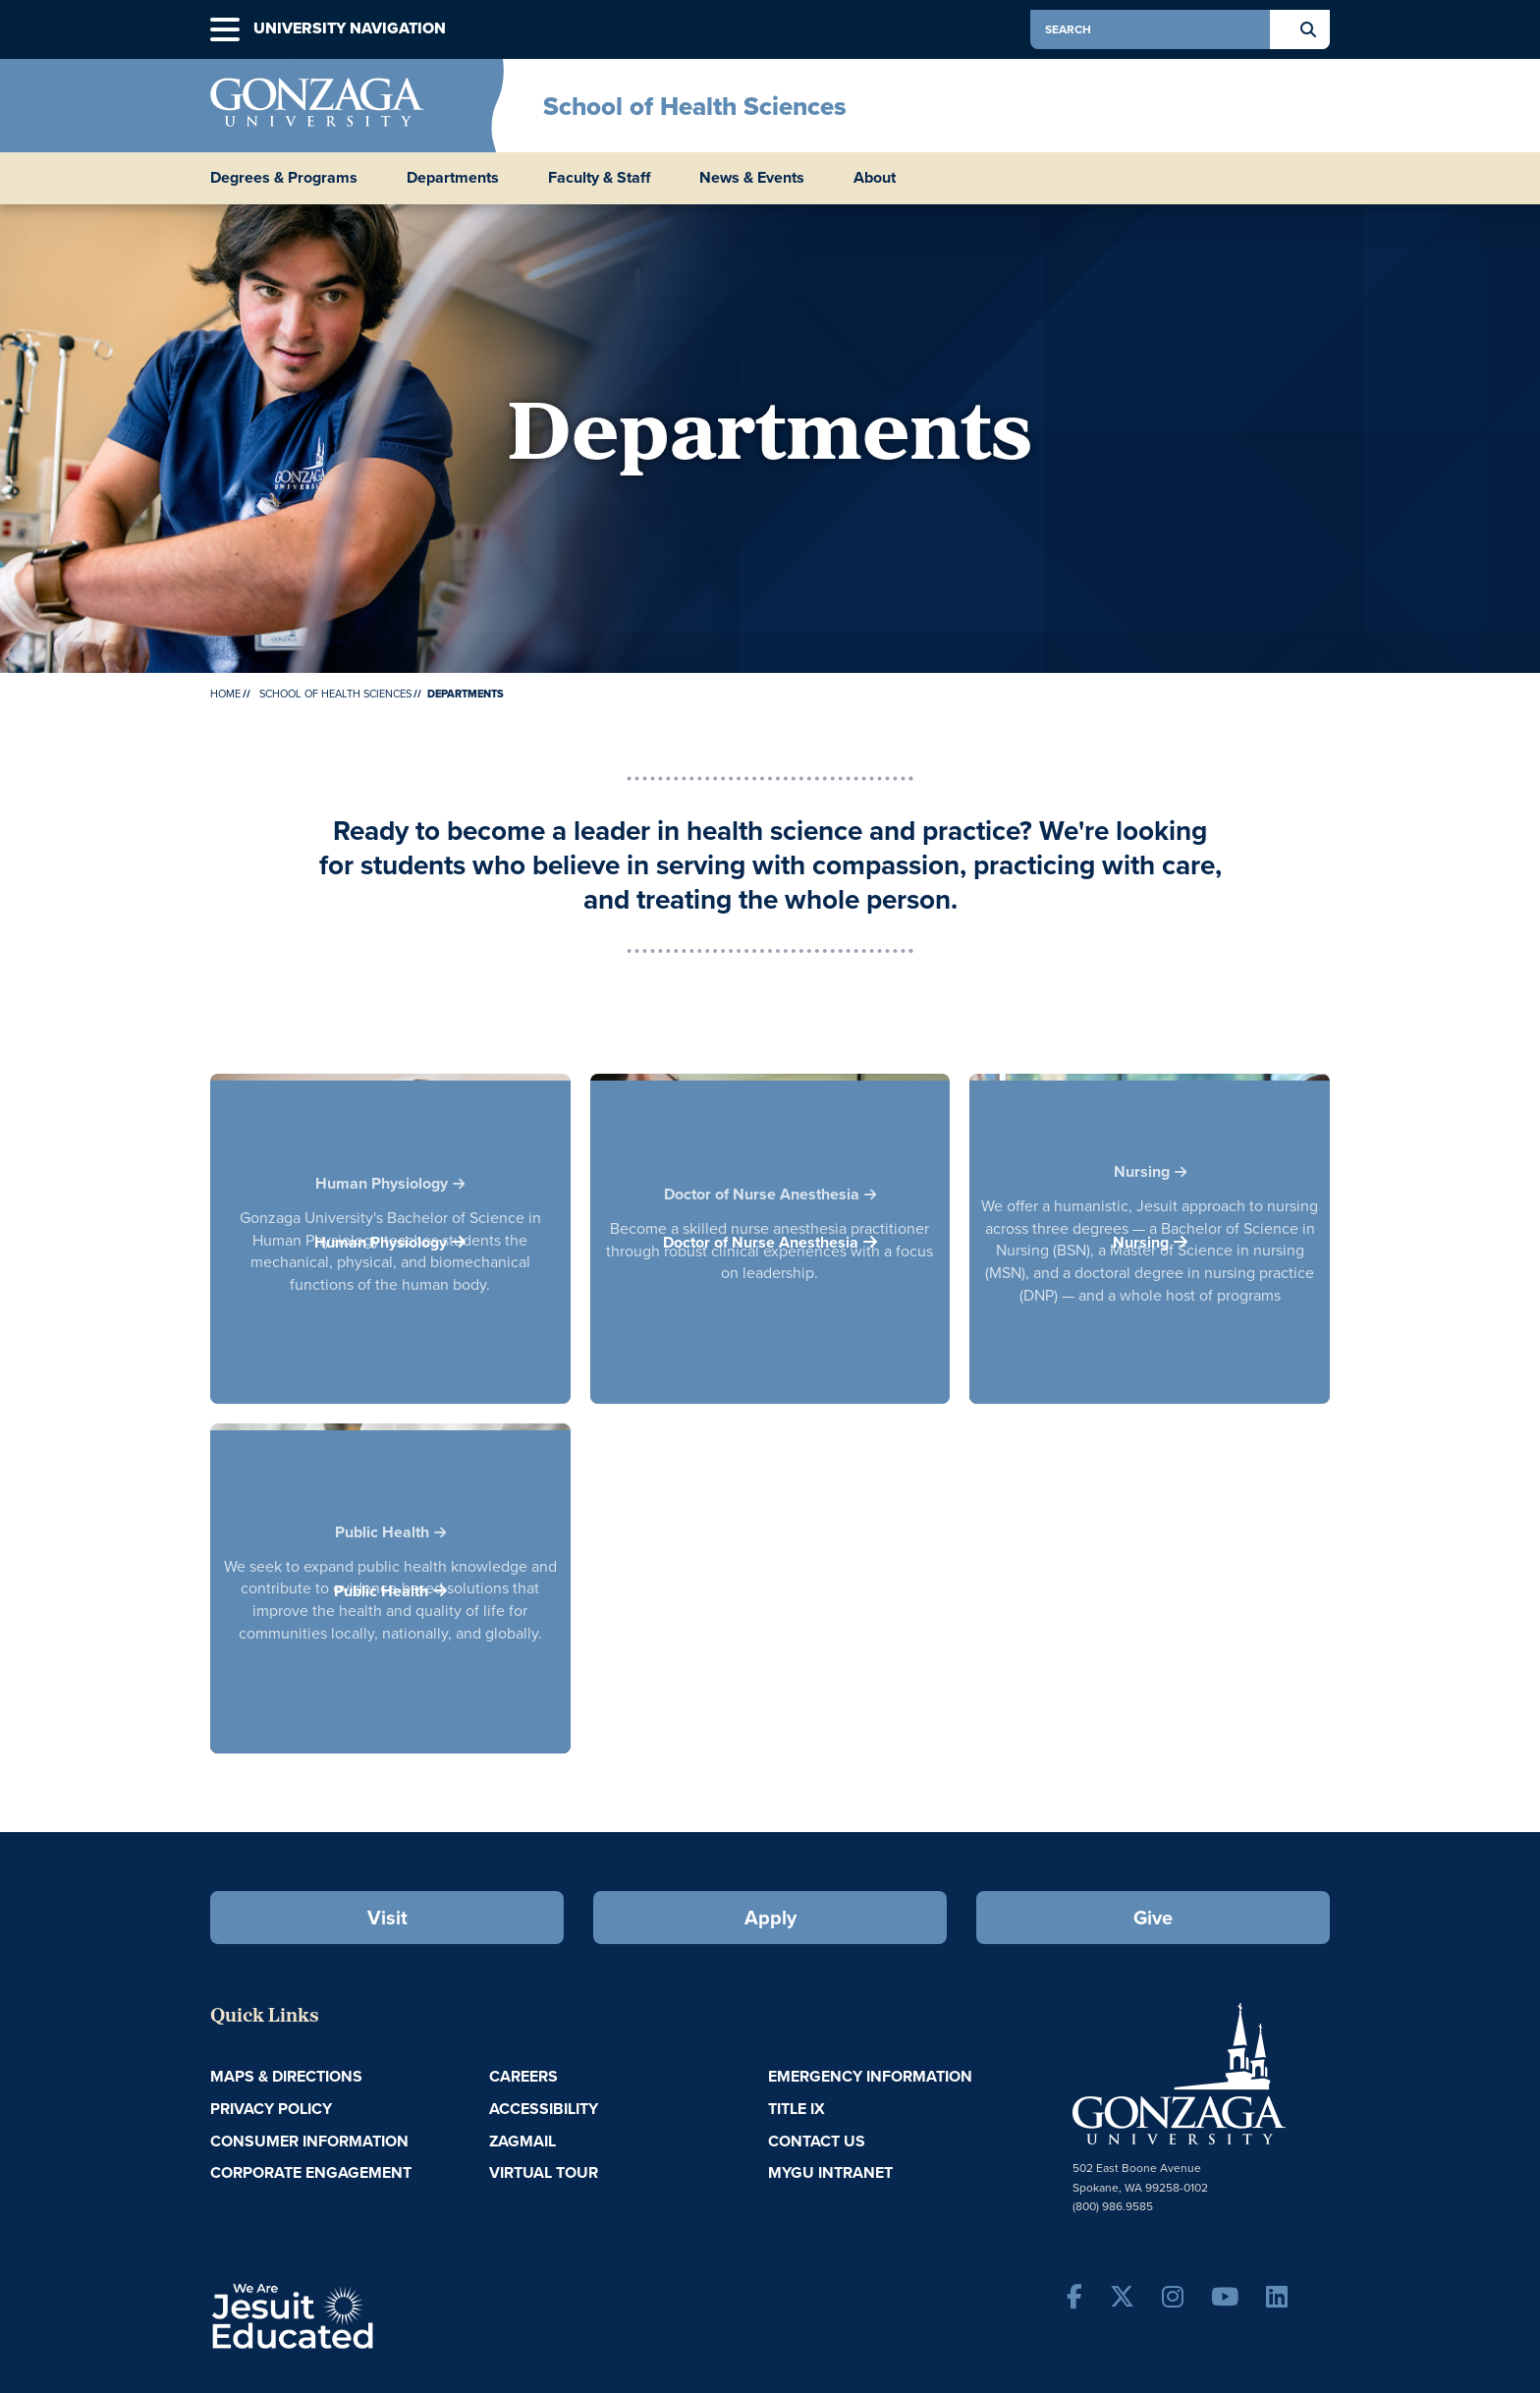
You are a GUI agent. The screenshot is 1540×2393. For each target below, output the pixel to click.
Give (1153, 1917)
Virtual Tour (543, 2172)
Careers (523, 2076)
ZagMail (522, 2141)
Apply (770, 1917)
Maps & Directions (286, 2076)
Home (225, 693)
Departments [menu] (453, 178)
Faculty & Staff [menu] (599, 178)
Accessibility (543, 2108)
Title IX (796, 2108)
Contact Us (816, 2141)
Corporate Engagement (311, 2172)
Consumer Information (309, 2141)
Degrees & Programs (284, 178)
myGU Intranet (830, 2172)
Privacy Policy (271, 2108)
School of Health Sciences (695, 106)
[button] (225, 30)
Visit (387, 1917)
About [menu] (874, 178)
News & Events (751, 178)
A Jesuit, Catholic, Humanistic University (377, 2314)
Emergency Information (870, 2076)
